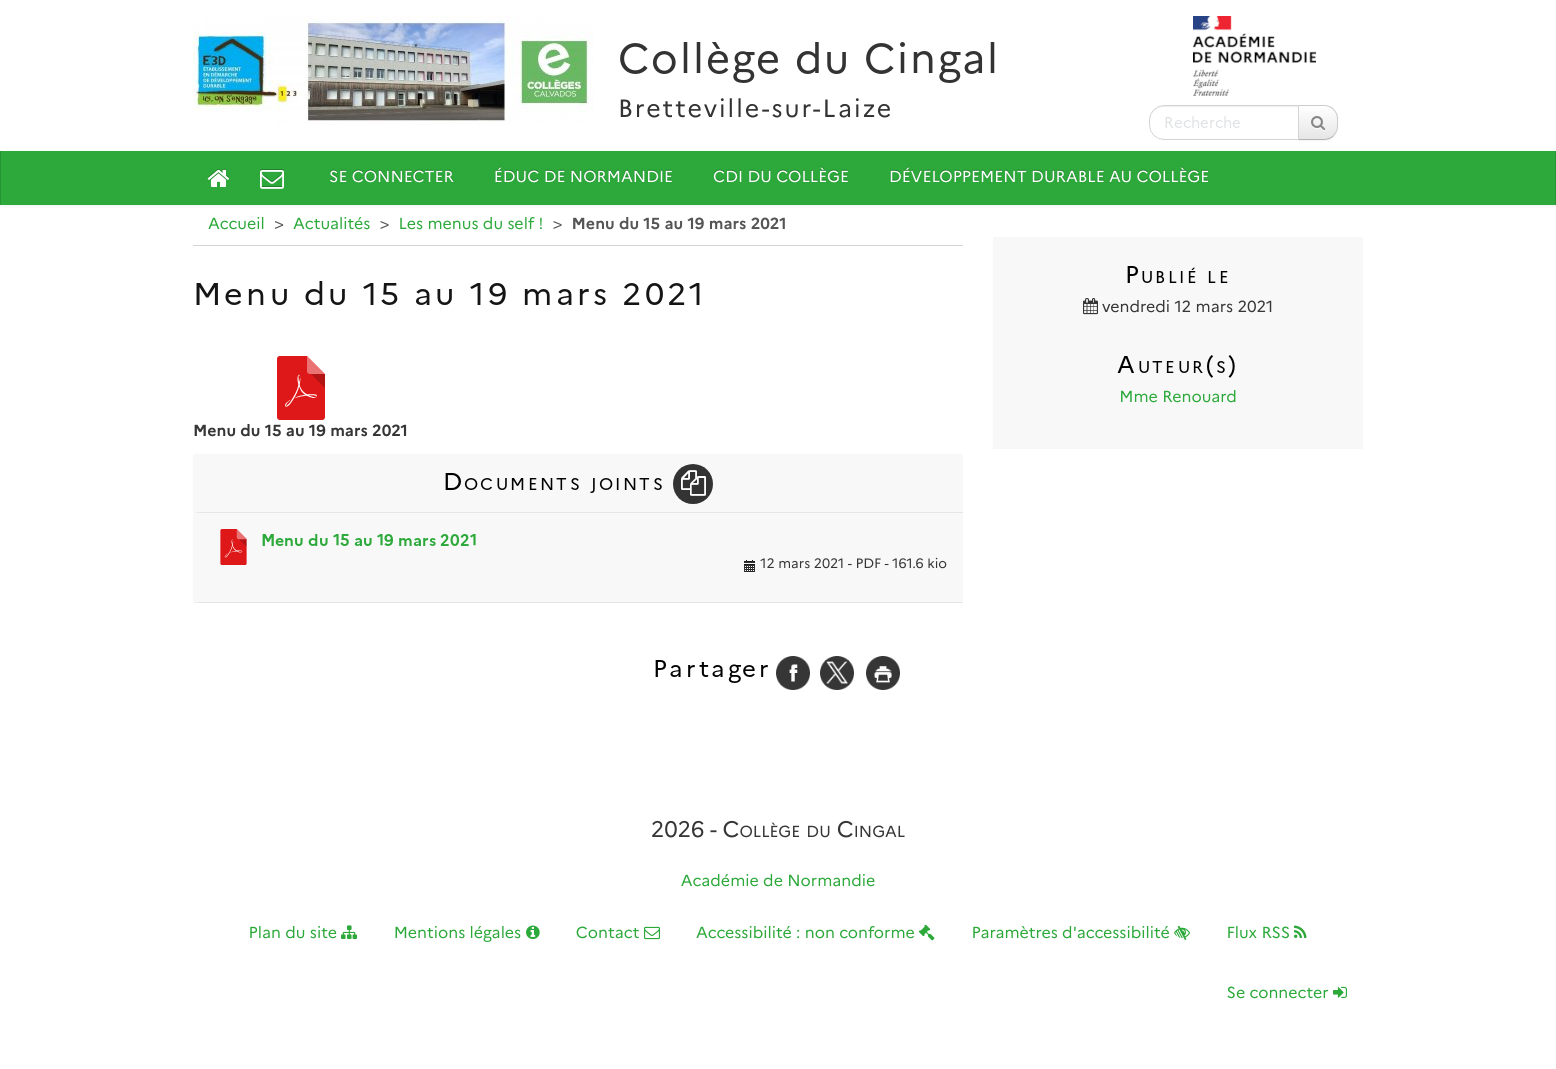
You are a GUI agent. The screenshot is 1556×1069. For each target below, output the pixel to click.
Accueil (236, 224)
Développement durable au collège (1049, 177)
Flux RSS (1266, 933)
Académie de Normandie (778, 881)
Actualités (331, 224)
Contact (618, 933)
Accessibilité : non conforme (815, 933)
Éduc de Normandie (583, 177)
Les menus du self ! (471, 224)
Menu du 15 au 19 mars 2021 (369, 540)
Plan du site (303, 933)
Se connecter (391, 177)
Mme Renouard (1178, 397)
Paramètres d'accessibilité (1081, 933)
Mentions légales (467, 933)
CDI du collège (781, 177)
